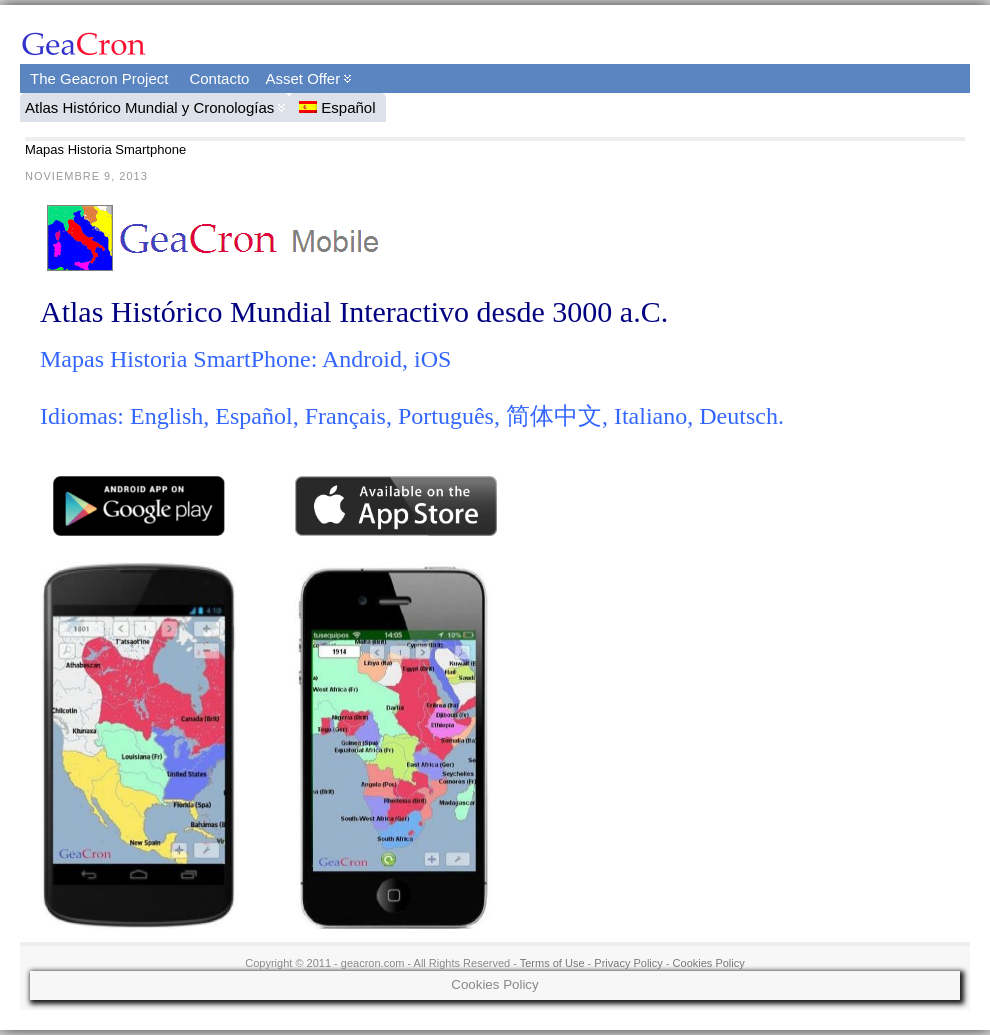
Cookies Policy (709, 963)
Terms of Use (552, 963)
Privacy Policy (628, 963)
